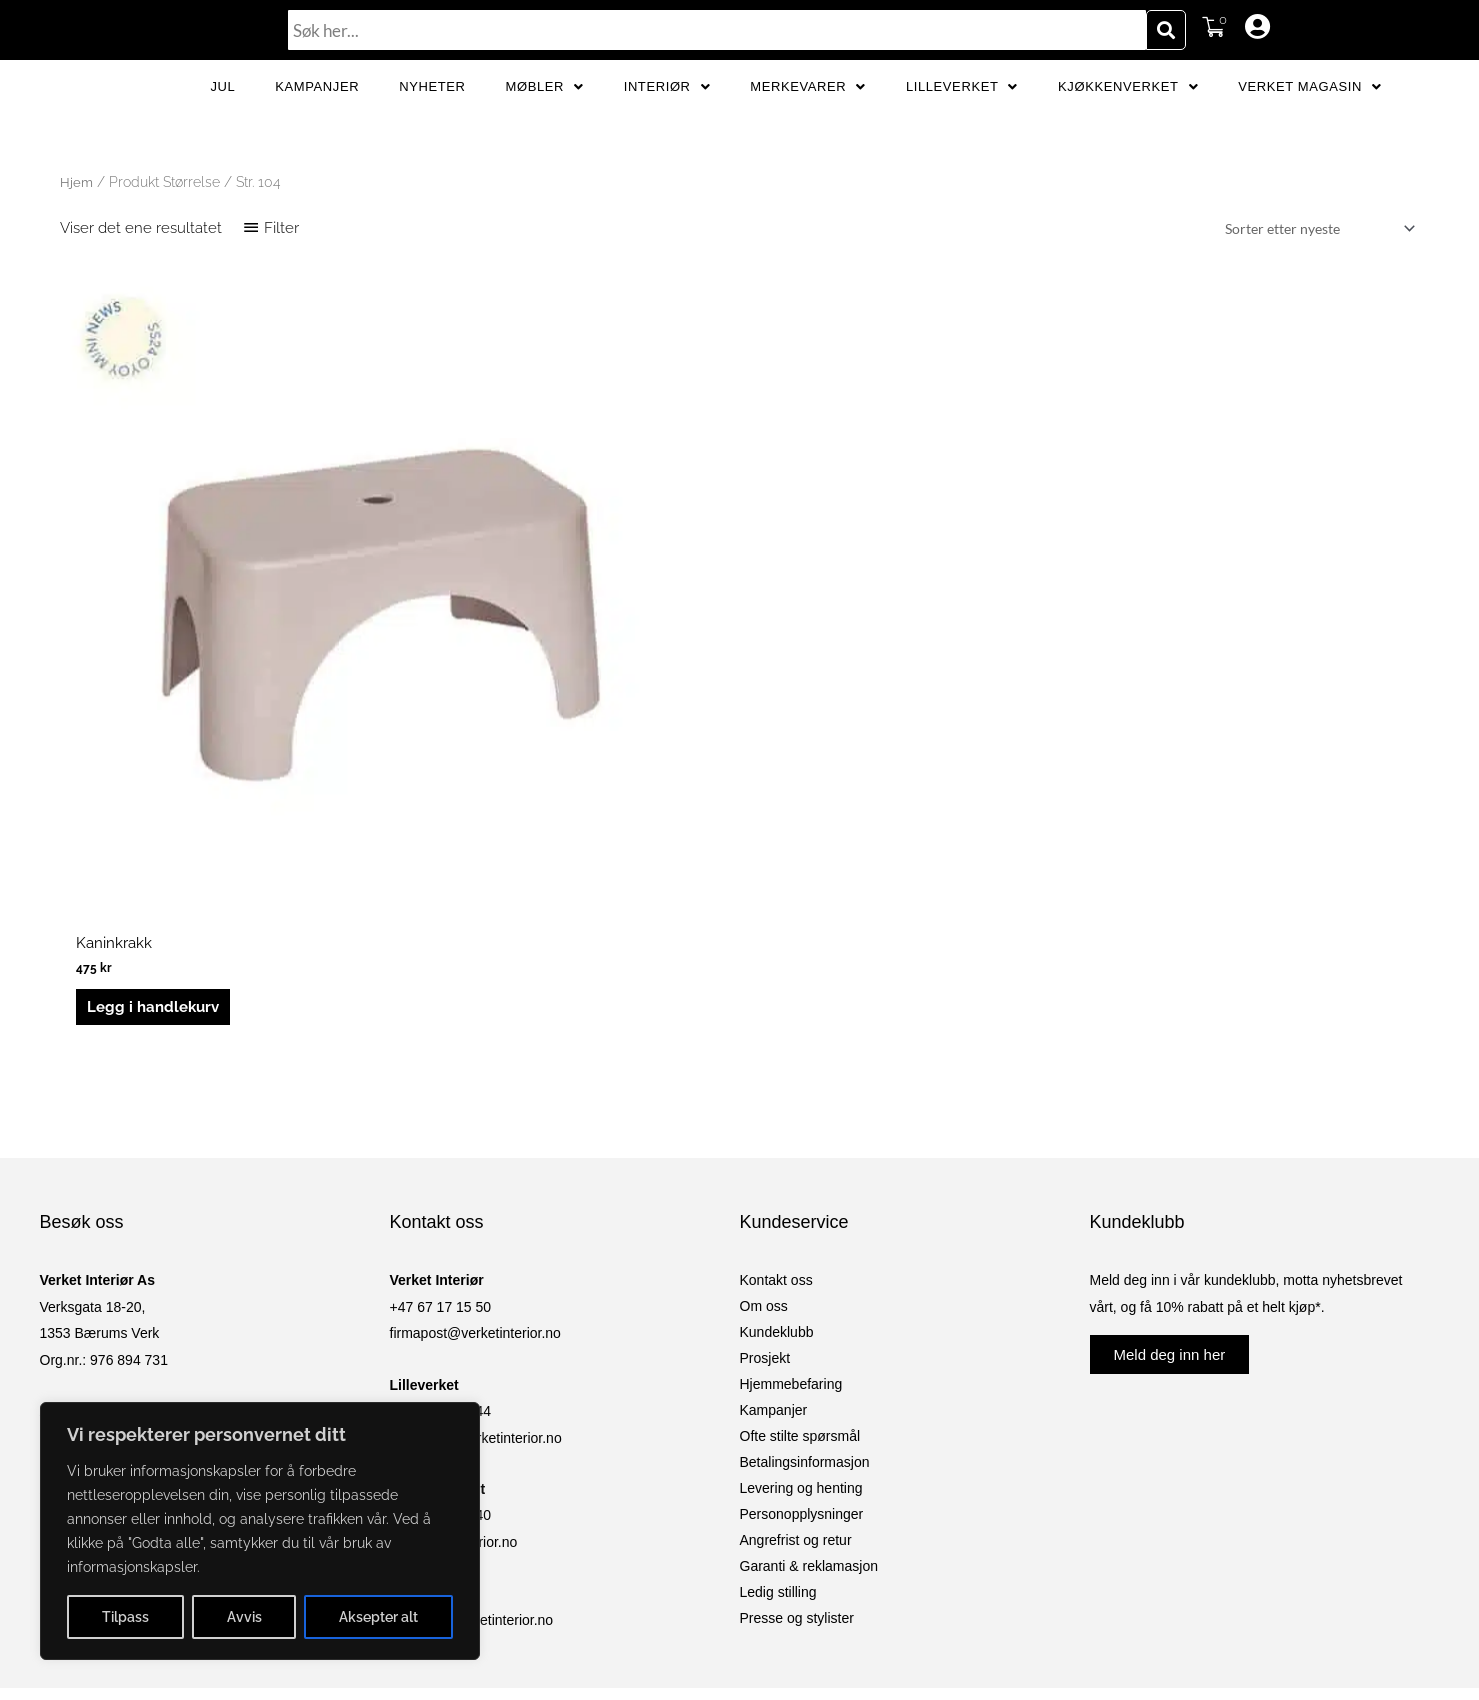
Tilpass (125, 1617)
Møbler (545, 119)
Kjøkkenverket (1128, 119)
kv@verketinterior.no (454, 1314)
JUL (222, 119)
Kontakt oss (776, 1052)
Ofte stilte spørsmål (800, 1208)
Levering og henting (801, 1260)
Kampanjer (317, 119)
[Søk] (1166, 30)
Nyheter (432, 119)
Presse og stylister (797, 1390)
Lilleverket (962, 119)
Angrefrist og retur (796, 1312)
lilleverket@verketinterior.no (476, 1210)
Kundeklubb (777, 1104)
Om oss (764, 1078)
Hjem (77, 248)
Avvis (244, 1617)
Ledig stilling (778, 1364)
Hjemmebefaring (791, 1156)
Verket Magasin (1309, 119)
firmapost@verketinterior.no (475, 1105)
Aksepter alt (378, 1617)
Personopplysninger (802, 1286)
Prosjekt (765, 1130)
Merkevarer (808, 119)
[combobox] (717, 30)
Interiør (667, 119)
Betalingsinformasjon (805, 1234)
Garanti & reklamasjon (809, 1338)
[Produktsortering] (1310, 296)
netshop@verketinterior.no (472, 1392)
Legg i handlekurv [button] (154, 772)
